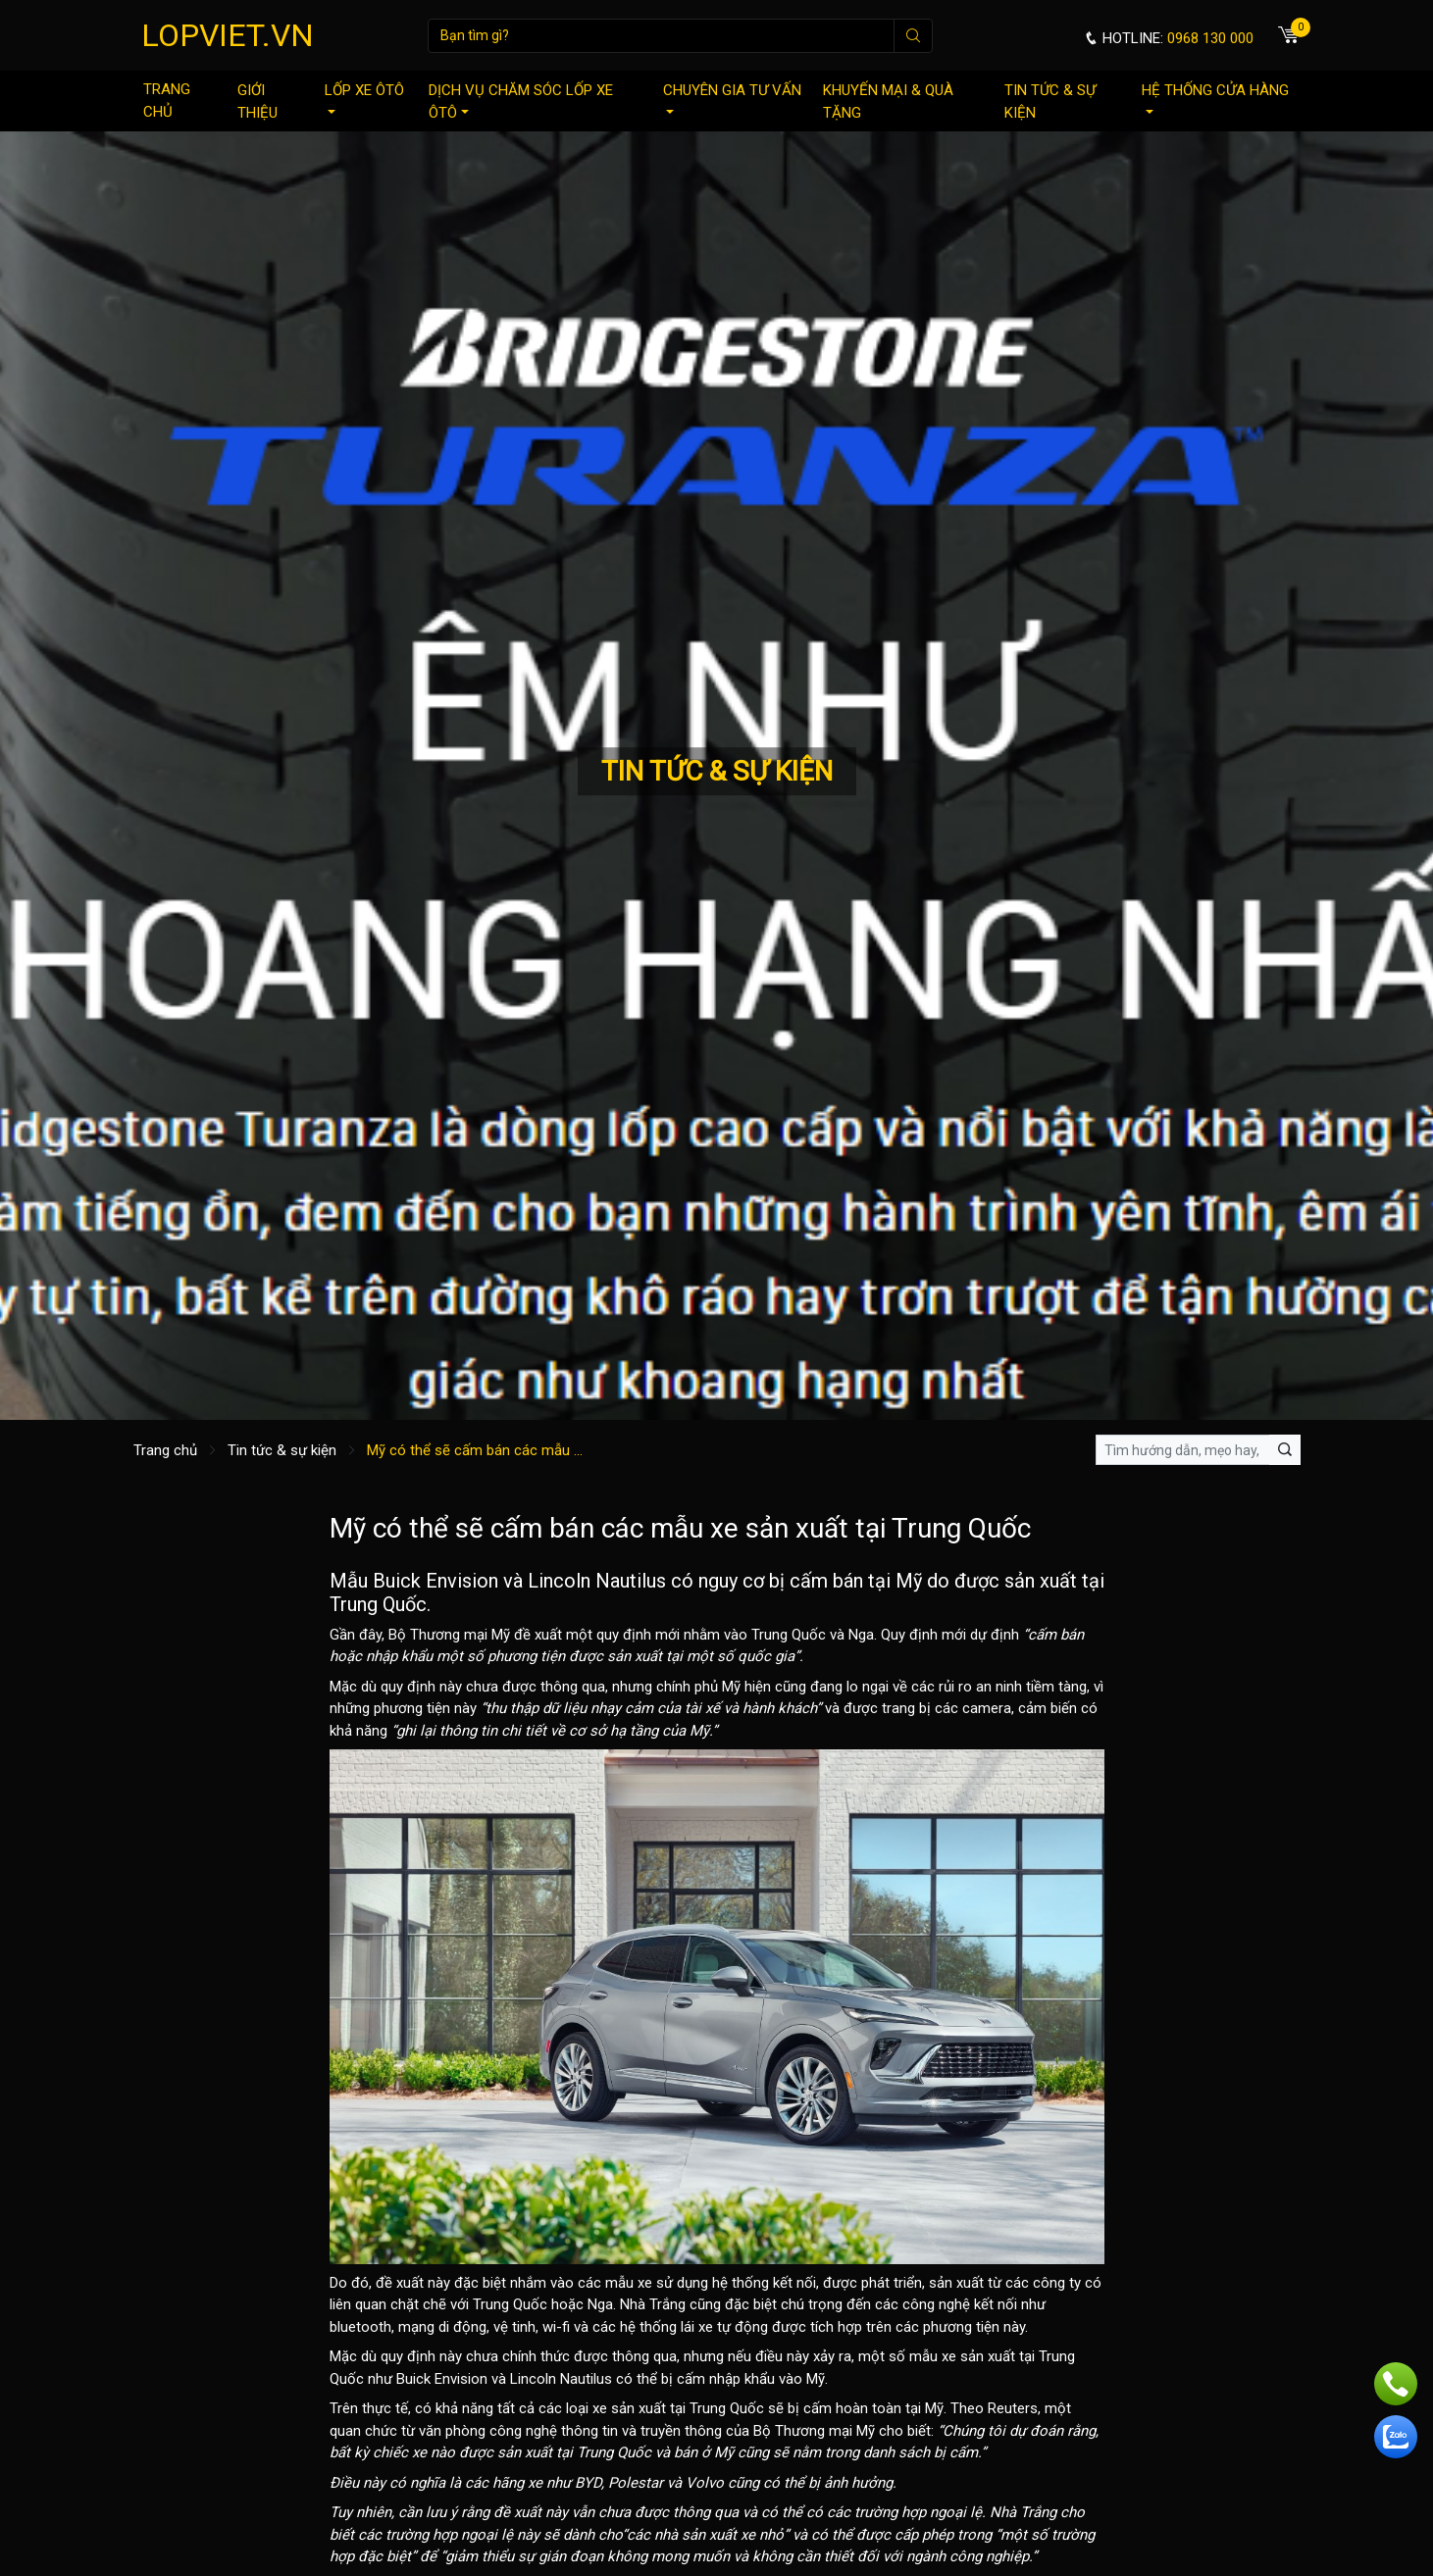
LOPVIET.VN (227, 35)
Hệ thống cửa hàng (1215, 97)
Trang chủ (166, 100)
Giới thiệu (257, 101)
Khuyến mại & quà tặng (888, 101)
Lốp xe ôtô (364, 97)
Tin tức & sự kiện (1050, 101)
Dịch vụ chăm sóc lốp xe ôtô (521, 101)
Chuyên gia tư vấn (732, 97)
